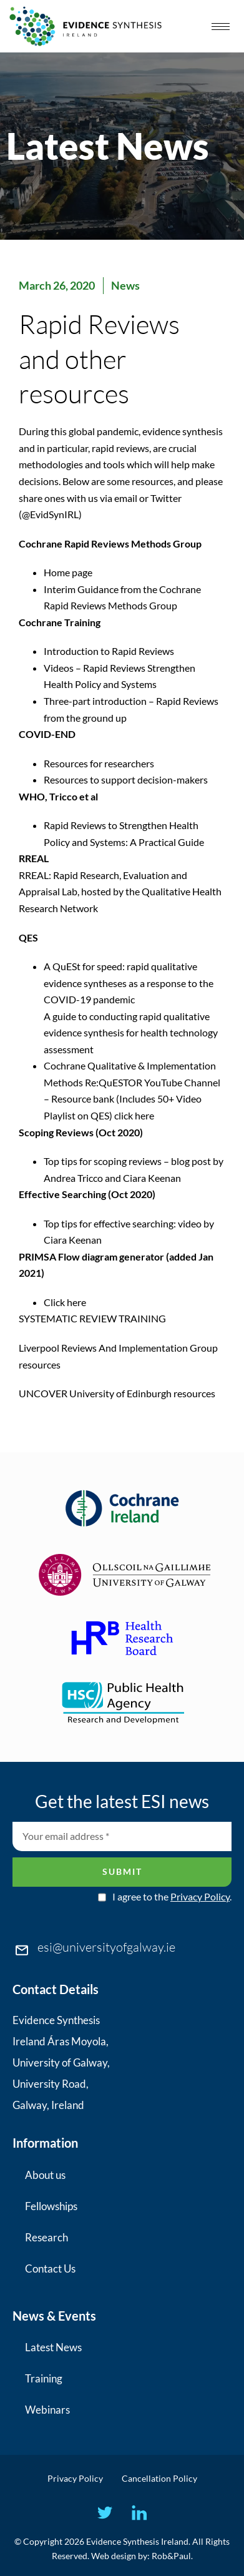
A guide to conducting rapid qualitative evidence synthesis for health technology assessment (131, 1032)
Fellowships (51, 2206)
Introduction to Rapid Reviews (110, 651)
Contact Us (50, 2268)
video (190, 1223)
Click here (65, 1302)
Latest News (53, 2347)
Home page (68, 572)
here (144, 1115)
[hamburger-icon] (221, 26)
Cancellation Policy (159, 2478)
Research (46, 2237)
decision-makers (172, 779)
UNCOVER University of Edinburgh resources (117, 1393)
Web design (113, 2555)
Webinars (47, 2409)
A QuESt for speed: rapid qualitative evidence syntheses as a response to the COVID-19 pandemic (128, 982)
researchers (129, 763)
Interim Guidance (81, 589)
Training (43, 2378)
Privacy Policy (200, 1896)
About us (45, 2174)
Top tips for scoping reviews (103, 1161)
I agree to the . (172, 1897)
